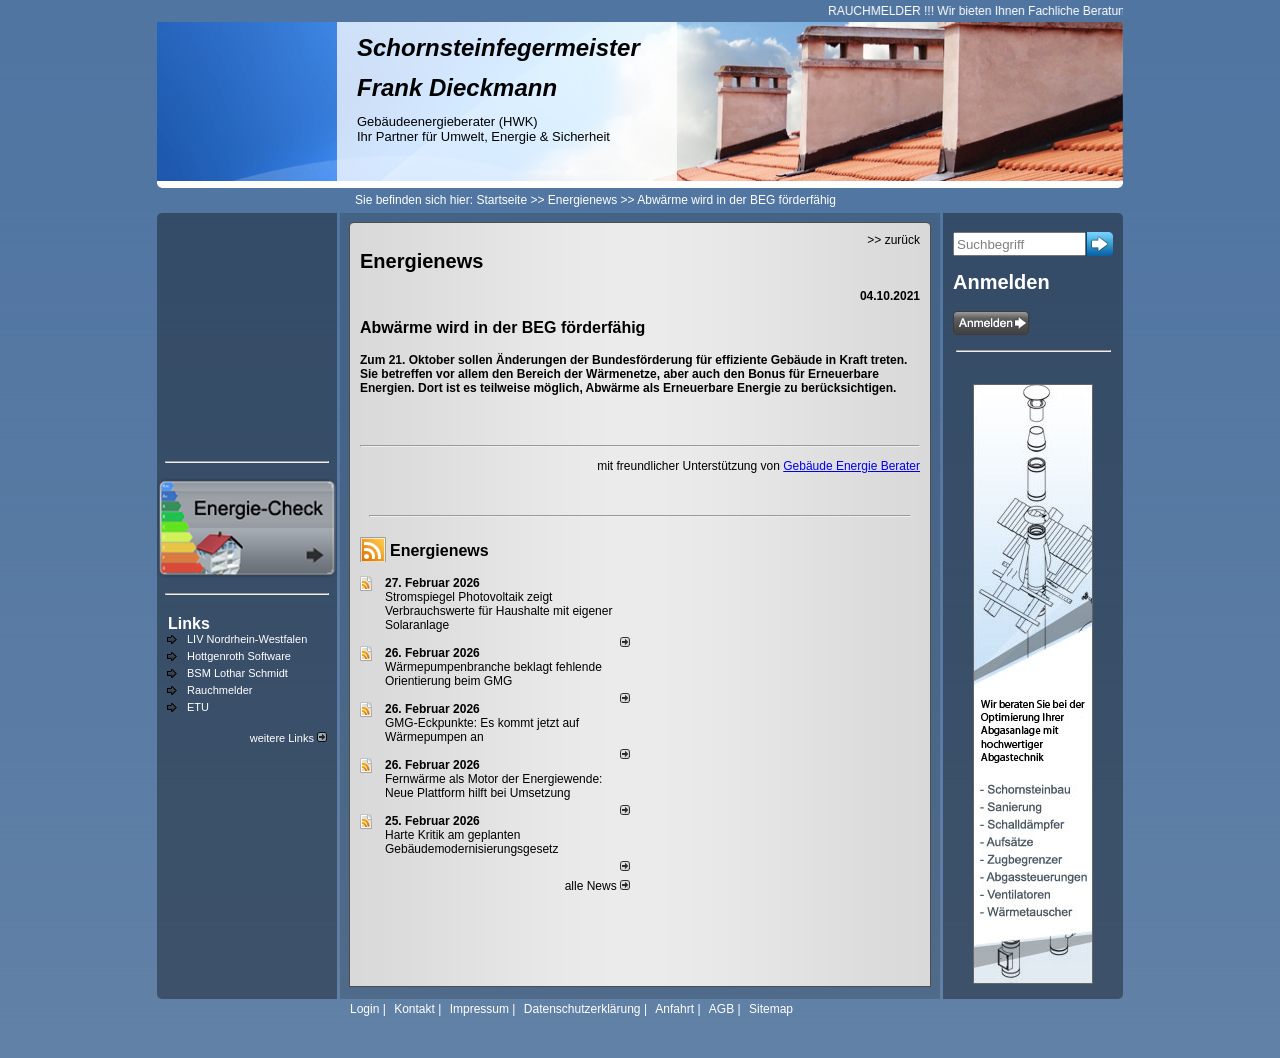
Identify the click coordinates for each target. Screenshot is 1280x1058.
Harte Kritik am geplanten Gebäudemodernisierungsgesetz (471, 842)
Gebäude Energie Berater (851, 466)
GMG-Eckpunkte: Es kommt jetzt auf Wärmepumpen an (482, 730)
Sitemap (771, 1009)
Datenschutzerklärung (582, 1009)
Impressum (479, 1009)
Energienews (439, 550)
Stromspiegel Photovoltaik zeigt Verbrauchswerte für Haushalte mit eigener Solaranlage (498, 611)
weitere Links (288, 738)
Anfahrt (674, 1009)
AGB (721, 1009)
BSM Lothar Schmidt (237, 673)
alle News (597, 886)
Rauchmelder (219, 690)
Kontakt (414, 1009)
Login (364, 1009)
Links (189, 623)
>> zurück (893, 240)
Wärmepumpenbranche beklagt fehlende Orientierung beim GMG (493, 674)
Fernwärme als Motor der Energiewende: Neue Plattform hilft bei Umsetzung (493, 786)
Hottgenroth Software (239, 656)
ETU (198, 707)
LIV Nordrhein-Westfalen (247, 639)
